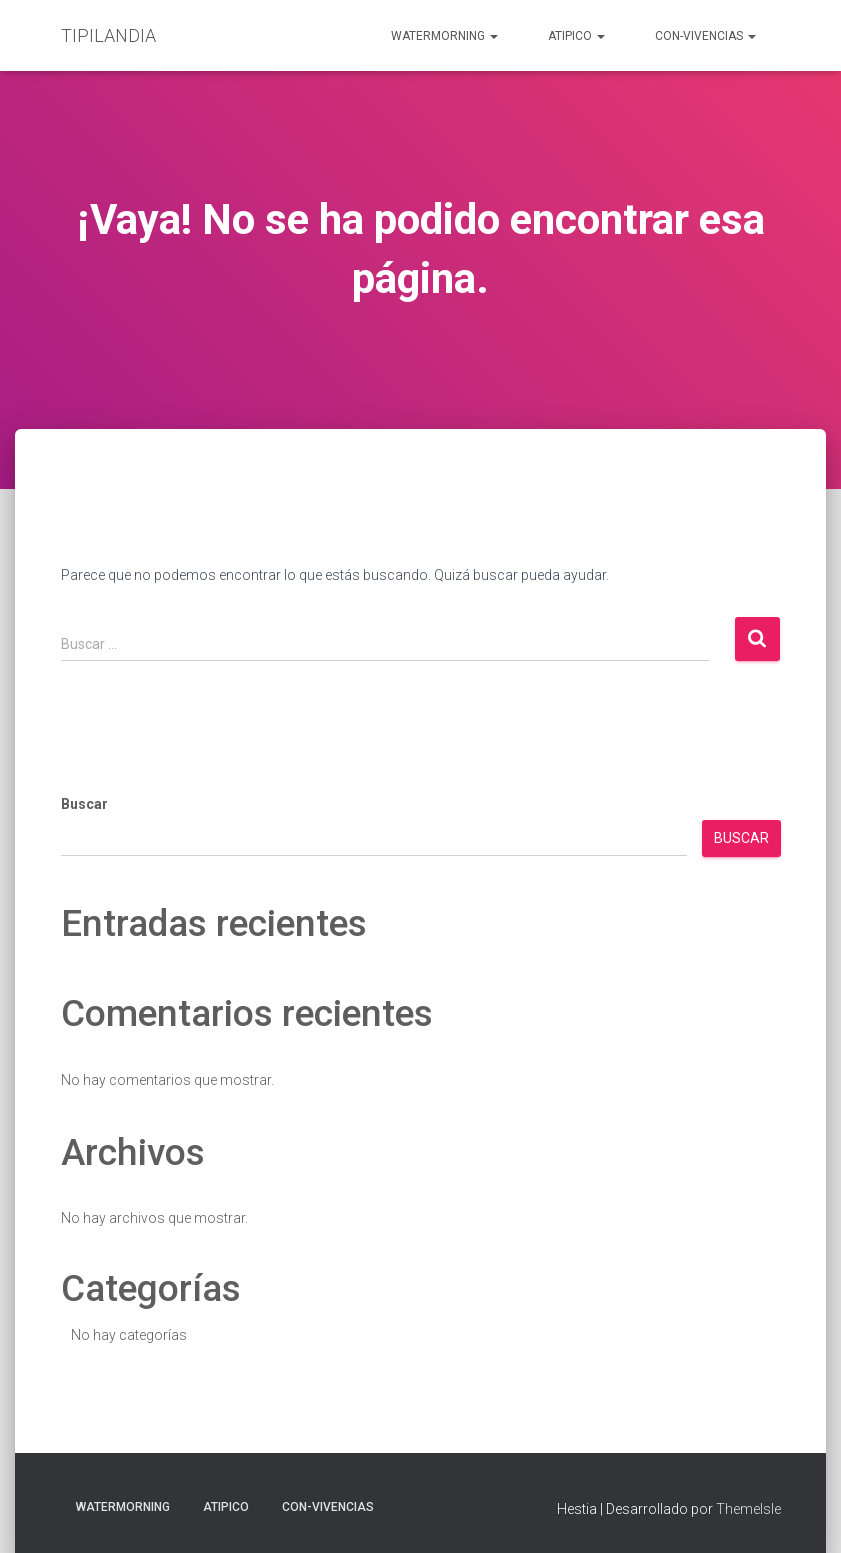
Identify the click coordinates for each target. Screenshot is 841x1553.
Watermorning (444, 36)
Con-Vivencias (705, 36)
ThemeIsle (748, 1509)
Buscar (84, 804)
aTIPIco (576, 36)
